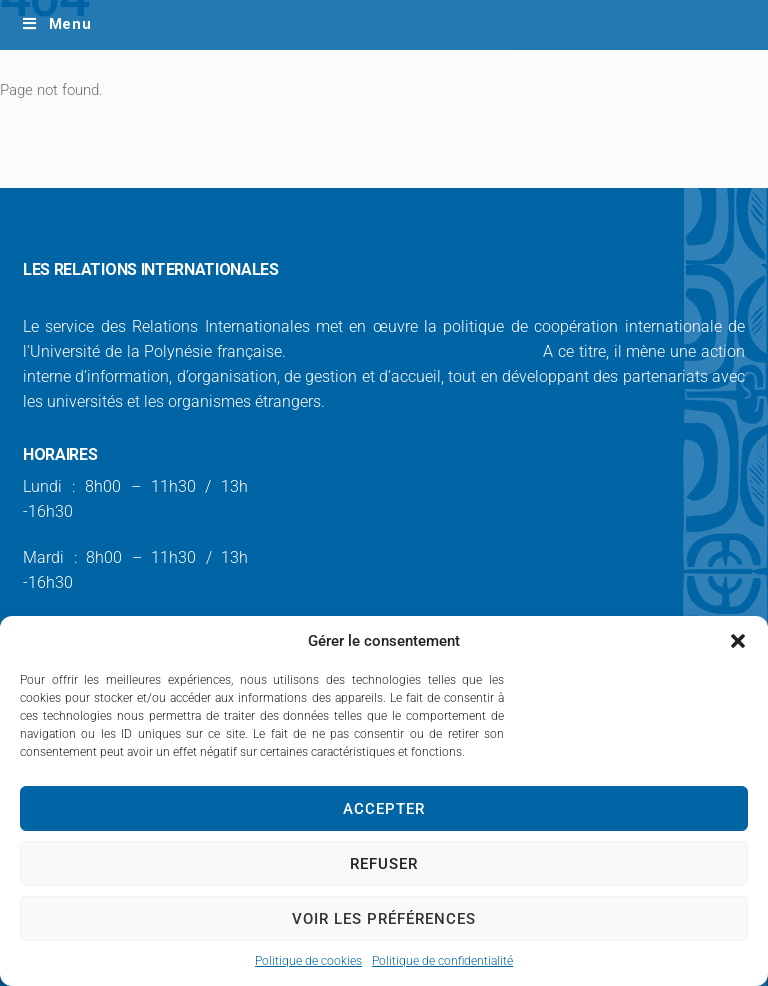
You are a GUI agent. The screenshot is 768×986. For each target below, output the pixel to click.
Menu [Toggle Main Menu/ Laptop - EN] (56, 24)
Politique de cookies (308, 961)
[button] (738, 641)
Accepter (384, 809)
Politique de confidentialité (442, 961)
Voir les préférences (384, 919)
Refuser (384, 864)
